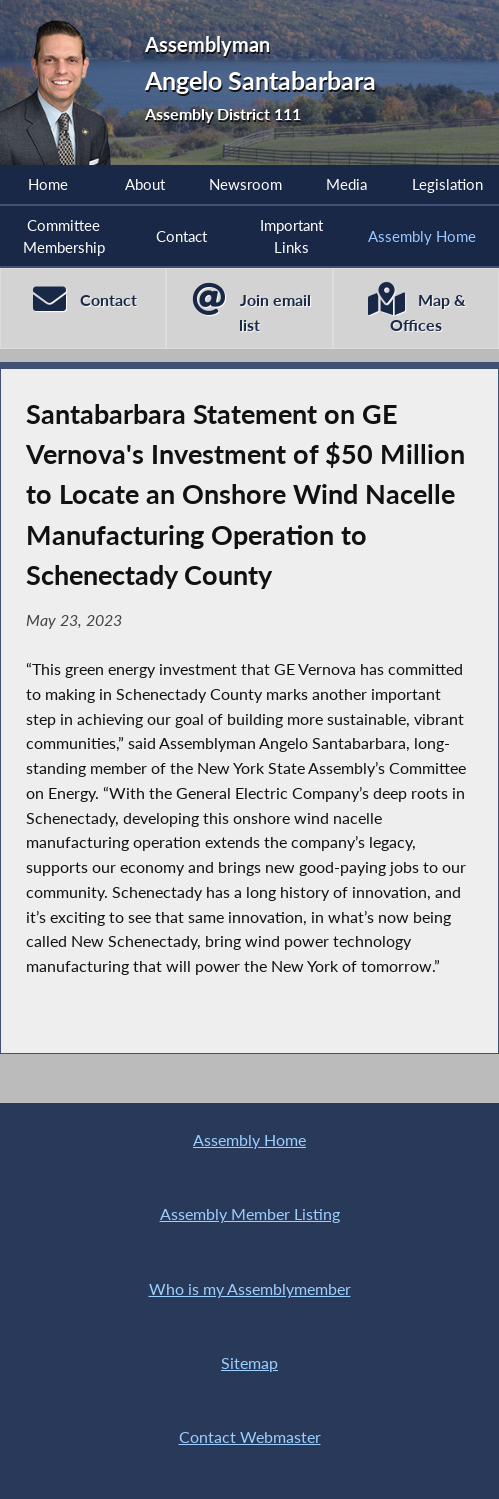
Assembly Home (422, 236)
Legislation (447, 184)
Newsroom (245, 184)
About (145, 184)
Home (48, 184)
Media (346, 184)
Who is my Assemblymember (250, 1289)
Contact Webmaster (250, 1437)
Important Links (291, 236)
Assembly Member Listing (250, 1214)
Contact (181, 236)
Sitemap (249, 1363)
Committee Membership (64, 236)
